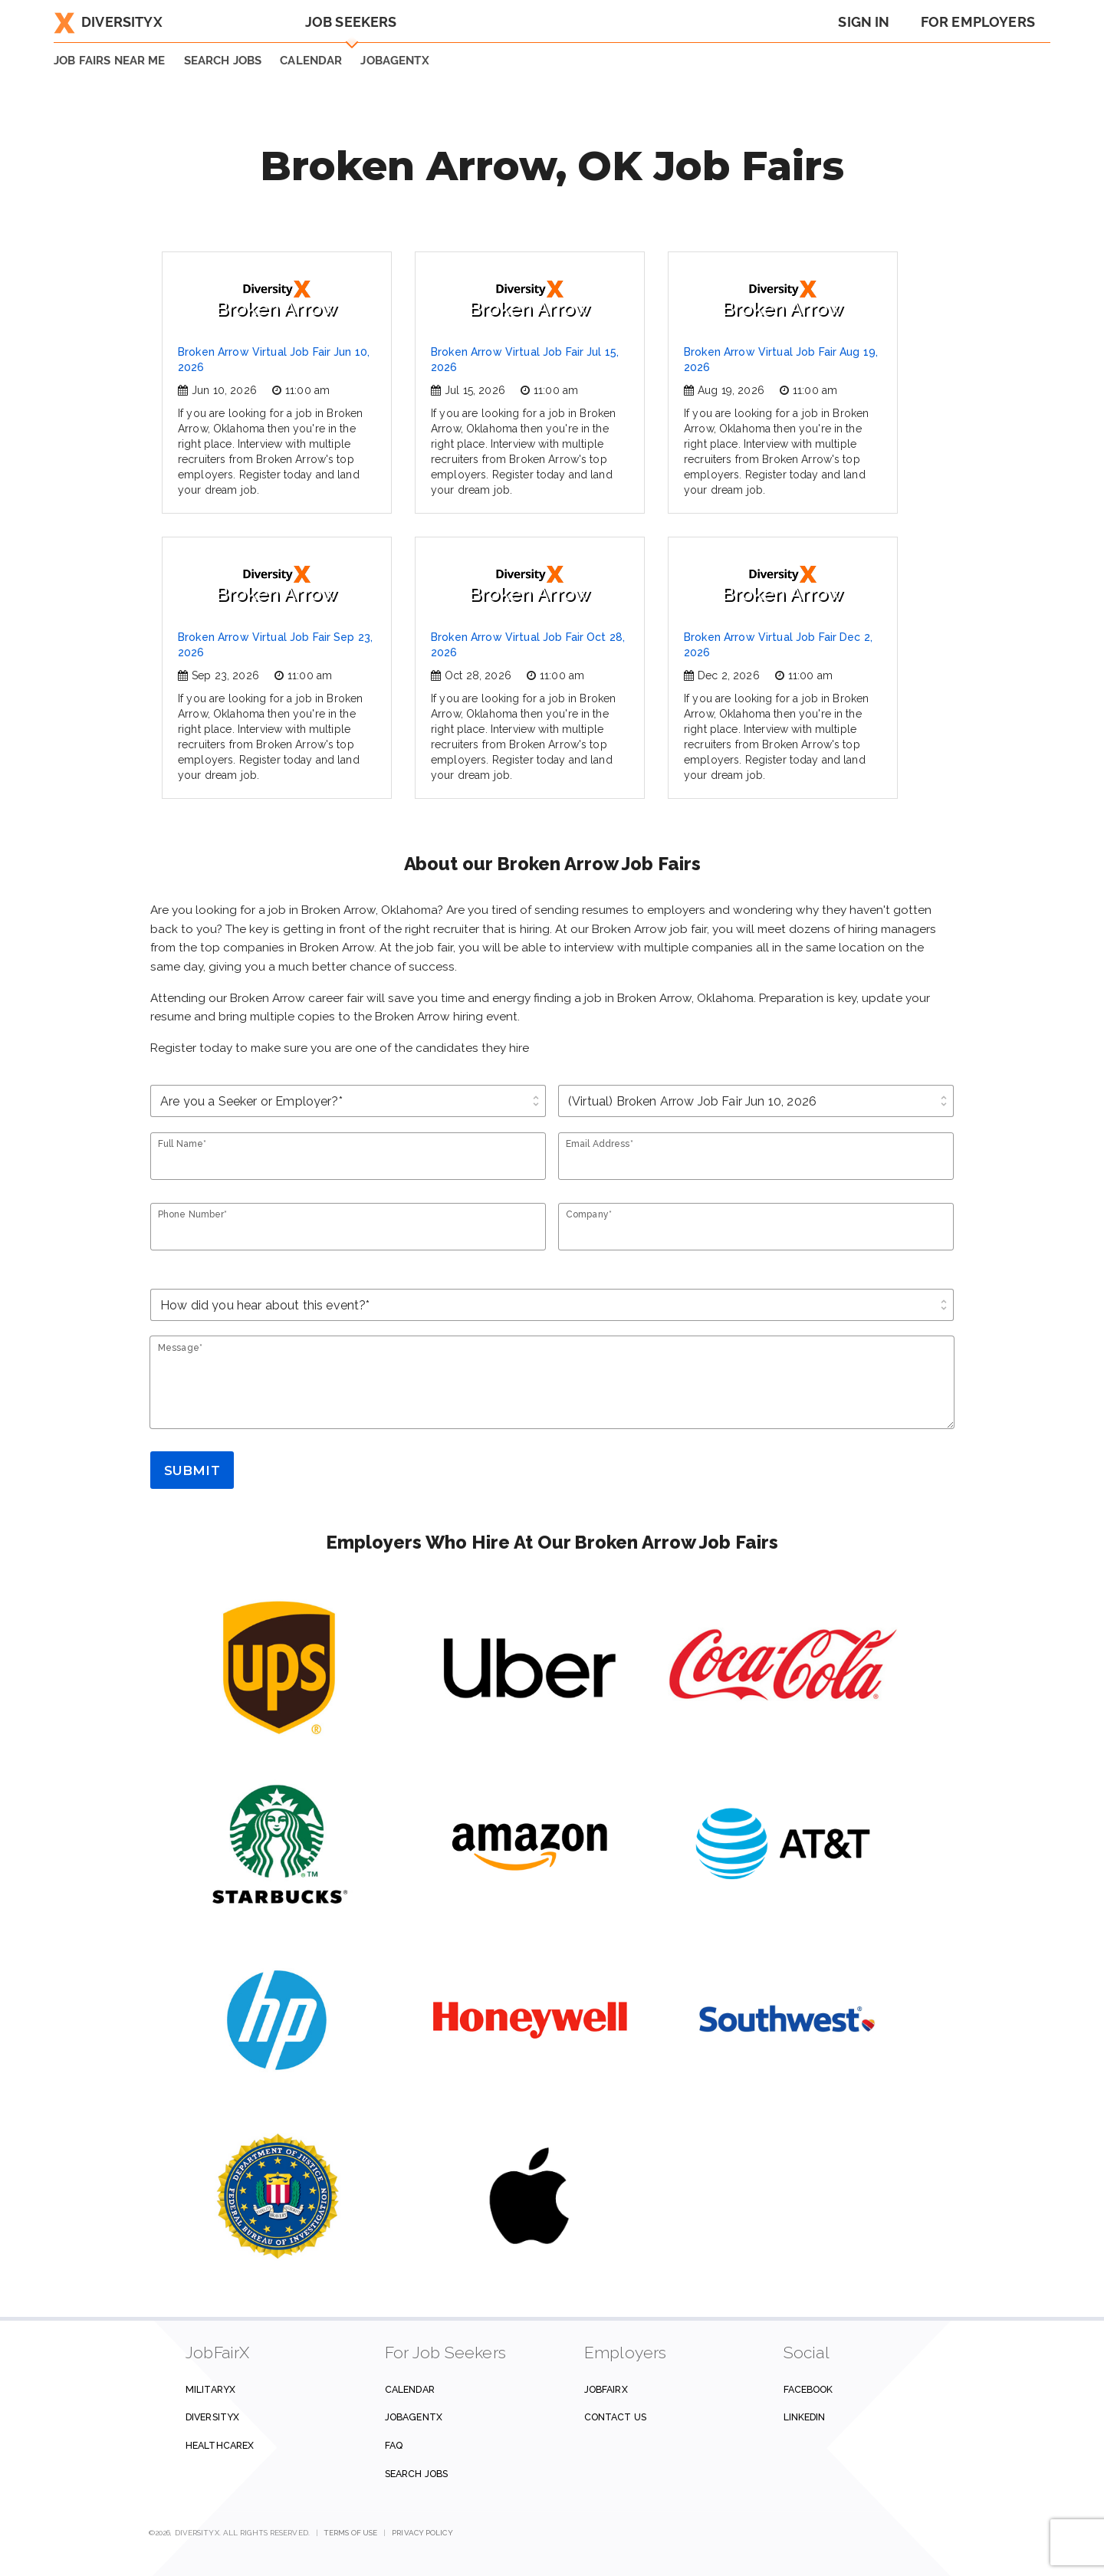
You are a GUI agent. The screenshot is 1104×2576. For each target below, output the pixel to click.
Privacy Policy (422, 2532)
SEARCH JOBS (223, 60)
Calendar (311, 60)
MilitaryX (210, 2389)
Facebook (808, 2389)
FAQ (393, 2445)
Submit (192, 1470)
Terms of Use (350, 2532)
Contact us (615, 2417)
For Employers (978, 22)
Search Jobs (416, 2473)
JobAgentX (394, 60)
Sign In (863, 22)
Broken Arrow (277, 300)
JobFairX (606, 2389)
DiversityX (108, 22)
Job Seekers (351, 22)
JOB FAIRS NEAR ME (110, 60)
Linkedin (805, 2417)
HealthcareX (220, 2445)
